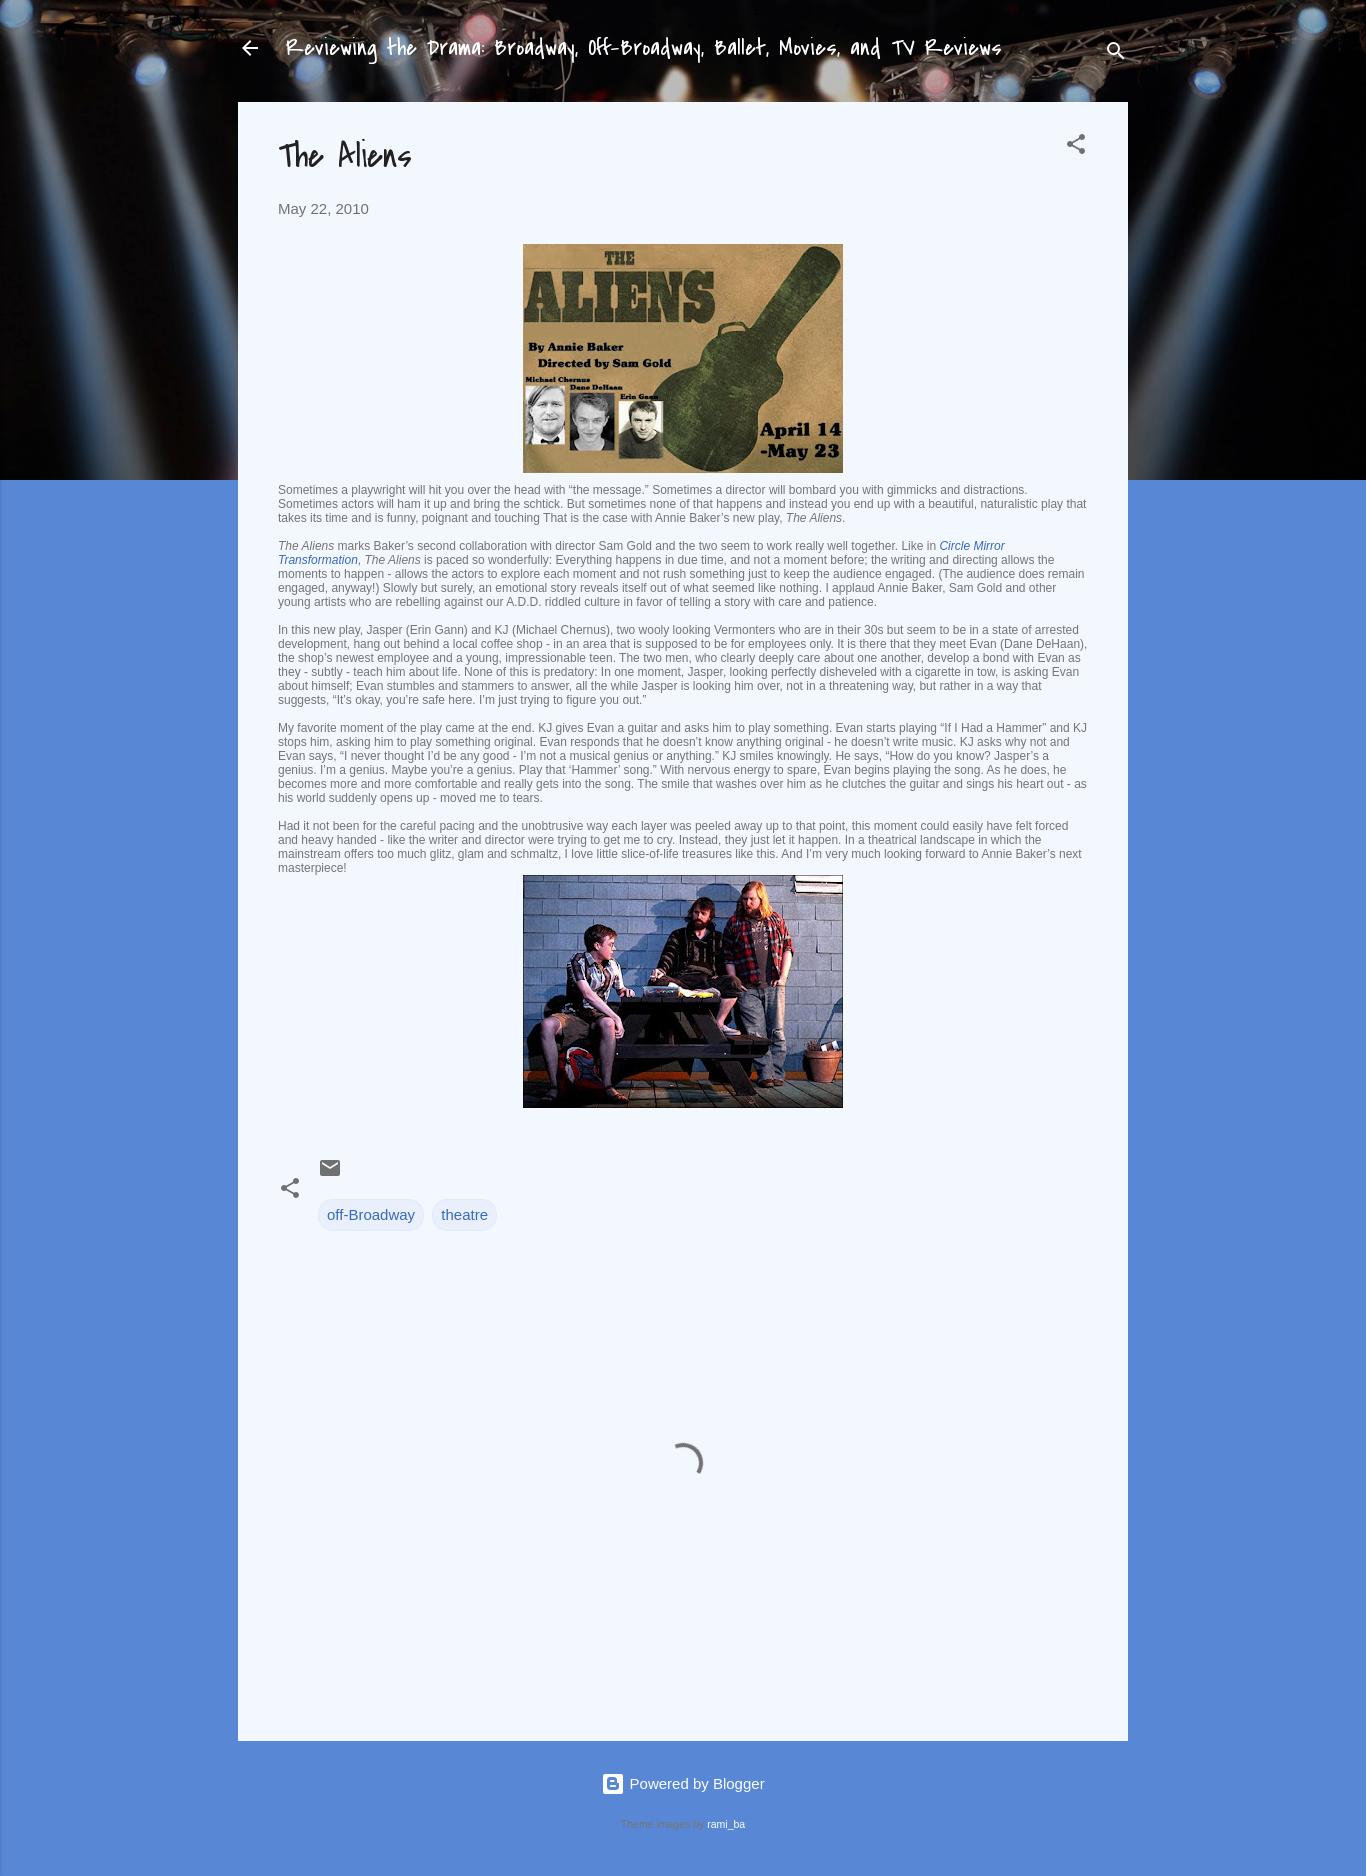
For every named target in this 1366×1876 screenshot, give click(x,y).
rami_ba (726, 1824)
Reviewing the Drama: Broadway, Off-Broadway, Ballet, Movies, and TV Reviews (644, 48)
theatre (464, 1214)
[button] (1076, 147)
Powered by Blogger (682, 1783)
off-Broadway (371, 1214)
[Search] (1116, 54)
